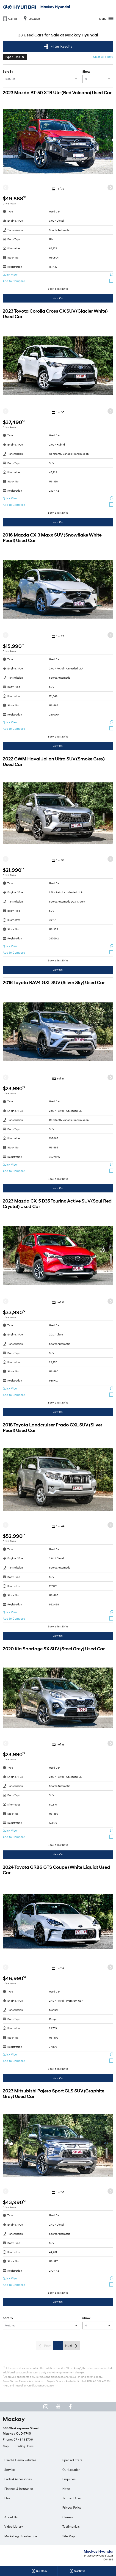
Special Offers (72, 2460)
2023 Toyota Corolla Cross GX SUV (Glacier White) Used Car (55, 313)
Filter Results (58, 46)
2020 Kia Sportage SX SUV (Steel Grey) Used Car (54, 1648)
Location (31, 18)
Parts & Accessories (18, 2479)
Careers (67, 2517)
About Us (10, 2517)
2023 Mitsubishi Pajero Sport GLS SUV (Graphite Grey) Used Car (53, 2093)
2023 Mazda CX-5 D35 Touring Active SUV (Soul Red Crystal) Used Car (57, 1203)
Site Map (68, 2536)
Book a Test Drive (58, 288)
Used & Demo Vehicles (20, 2460)
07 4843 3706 (23, 2439)
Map (6, 2446)
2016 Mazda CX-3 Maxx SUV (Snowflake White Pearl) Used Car (52, 537)
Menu (106, 18)
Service (9, 2469)
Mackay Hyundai (55, 7)
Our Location (71, 2469)
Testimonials (71, 2526)
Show (86, 71)
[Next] (110, 187)
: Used (15, 57)
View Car (58, 298)
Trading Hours (24, 2446)
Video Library (13, 2526)
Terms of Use (71, 2498)
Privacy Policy (71, 2507)
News (66, 2489)
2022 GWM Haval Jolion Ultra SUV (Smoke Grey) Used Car (54, 761)
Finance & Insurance (18, 2489)
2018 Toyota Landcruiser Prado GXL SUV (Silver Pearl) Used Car (52, 1427)
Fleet (8, 2498)
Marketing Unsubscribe (20, 2536)
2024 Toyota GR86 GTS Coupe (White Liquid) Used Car (56, 1870)
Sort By (8, 71)
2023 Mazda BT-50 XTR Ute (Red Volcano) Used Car (57, 92)
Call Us (9, 18)
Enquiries (68, 2479)
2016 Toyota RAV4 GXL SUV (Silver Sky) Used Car (54, 982)
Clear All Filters (103, 56)
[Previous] (5, 187)
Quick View (58, 274)
